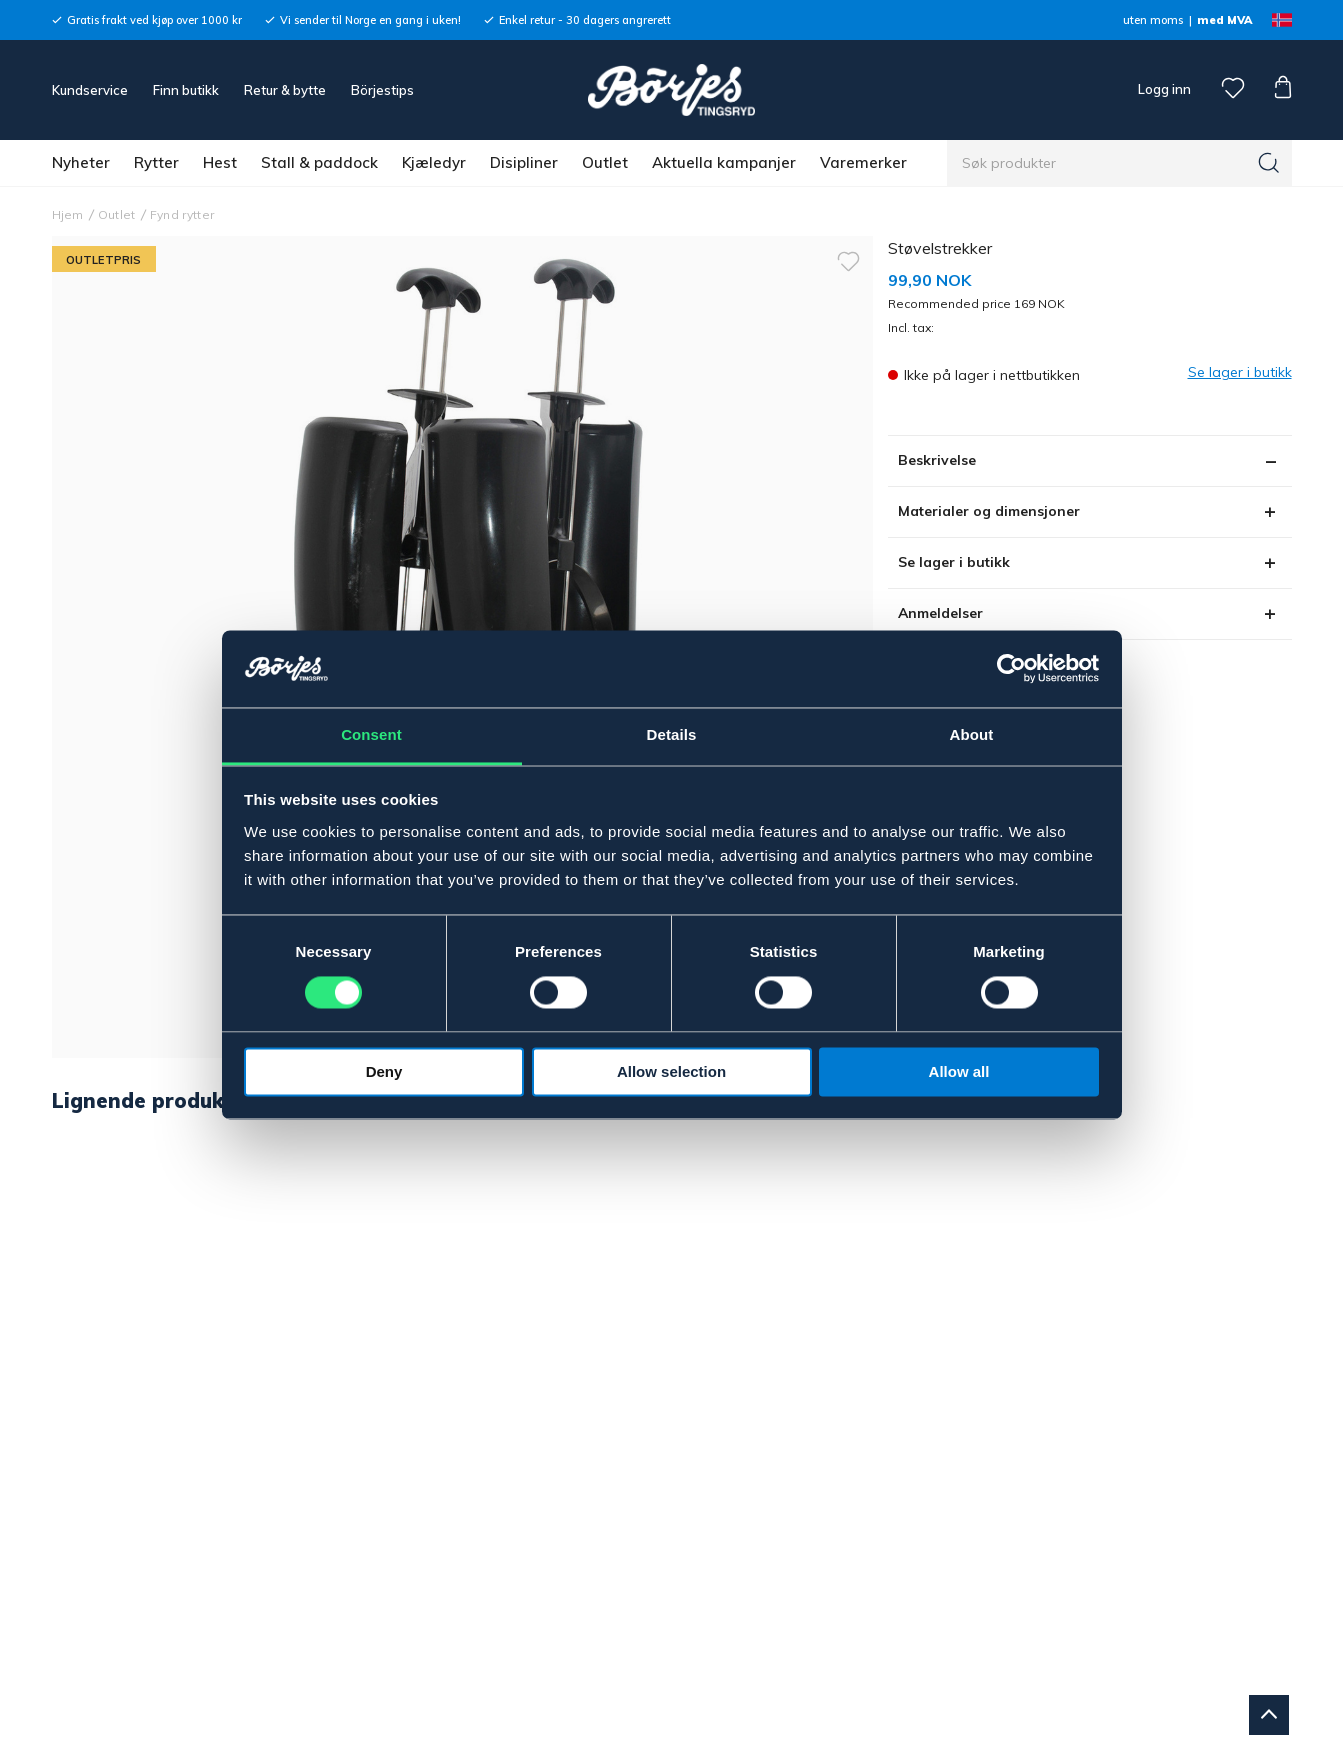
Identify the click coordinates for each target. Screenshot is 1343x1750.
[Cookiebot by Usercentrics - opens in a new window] (1011, 669)
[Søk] (1269, 163)
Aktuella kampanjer (724, 162)
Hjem (68, 214)
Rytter (156, 162)
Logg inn (1163, 89)
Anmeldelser (940, 613)
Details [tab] (672, 734)
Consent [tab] (371, 734)
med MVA (1224, 20)
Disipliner (524, 162)
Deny (384, 1071)
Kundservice (90, 90)
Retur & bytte (285, 90)
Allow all (959, 1071)
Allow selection (671, 1071)
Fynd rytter (182, 214)
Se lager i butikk (954, 562)
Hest (220, 162)
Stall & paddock (319, 162)
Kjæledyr (434, 162)
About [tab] (972, 734)
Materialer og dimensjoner (989, 511)
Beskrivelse (937, 460)
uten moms (1153, 20)
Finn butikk (186, 90)
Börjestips (382, 90)
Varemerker (863, 162)
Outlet (605, 162)
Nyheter (81, 162)
